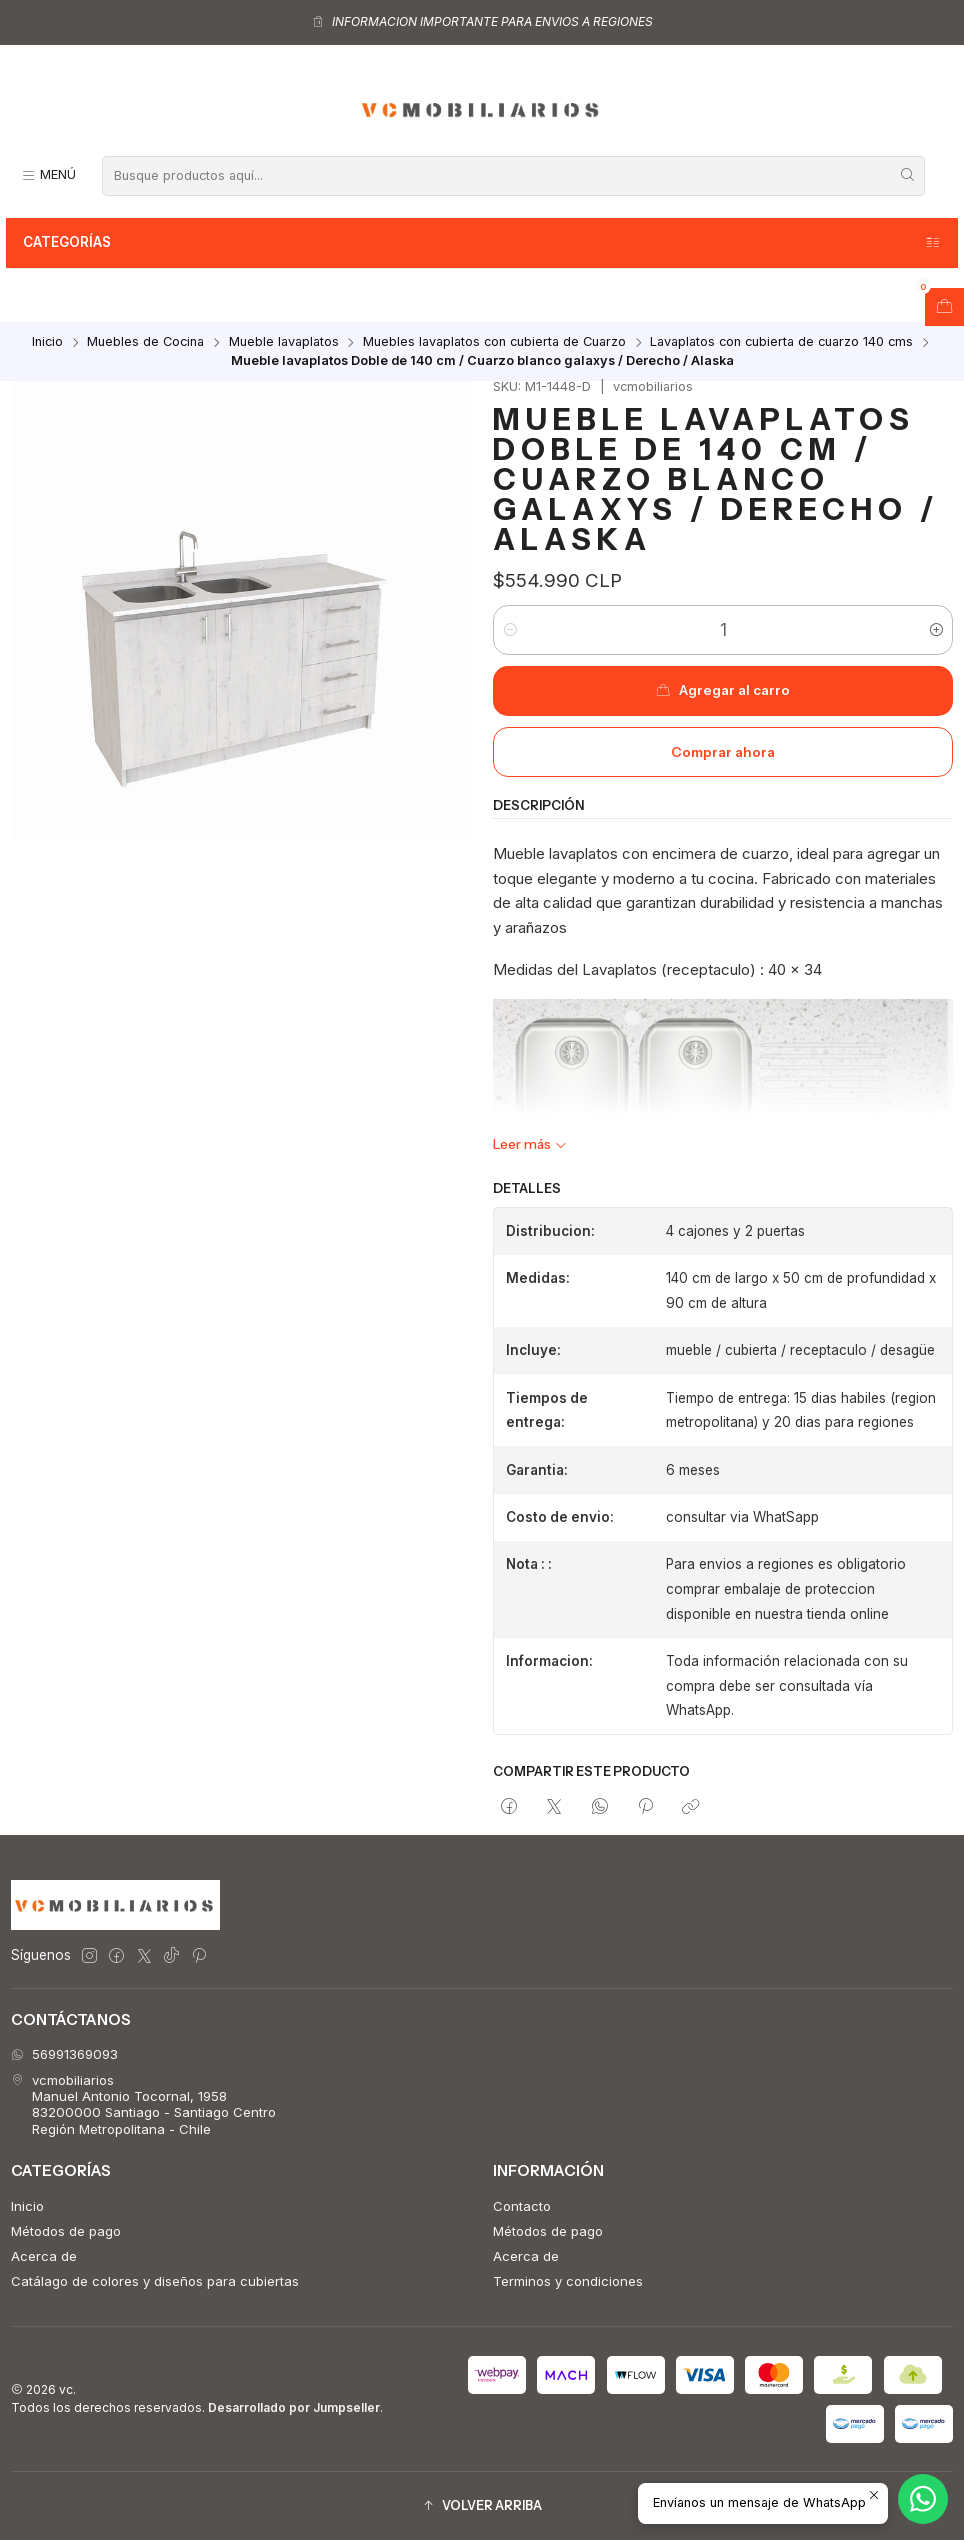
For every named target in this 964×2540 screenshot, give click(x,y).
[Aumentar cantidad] (936, 630)
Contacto (522, 2206)
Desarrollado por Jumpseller (294, 2407)
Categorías (482, 243)
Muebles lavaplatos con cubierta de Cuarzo (494, 342)
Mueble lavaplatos (284, 342)
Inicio (47, 342)
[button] (482, 2505)
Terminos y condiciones (568, 2281)
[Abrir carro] (944, 307)
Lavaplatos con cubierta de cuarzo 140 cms (781, 342)
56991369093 (64, 2054)
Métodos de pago (66, 2231)
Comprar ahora (723, 752)
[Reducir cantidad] (509, 630)
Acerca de (44, 2256)
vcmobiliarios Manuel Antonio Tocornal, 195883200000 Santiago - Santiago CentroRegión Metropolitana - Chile (143, 2104)
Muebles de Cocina (145, 342)
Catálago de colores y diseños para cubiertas (155, 2281)
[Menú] (48, 175)
